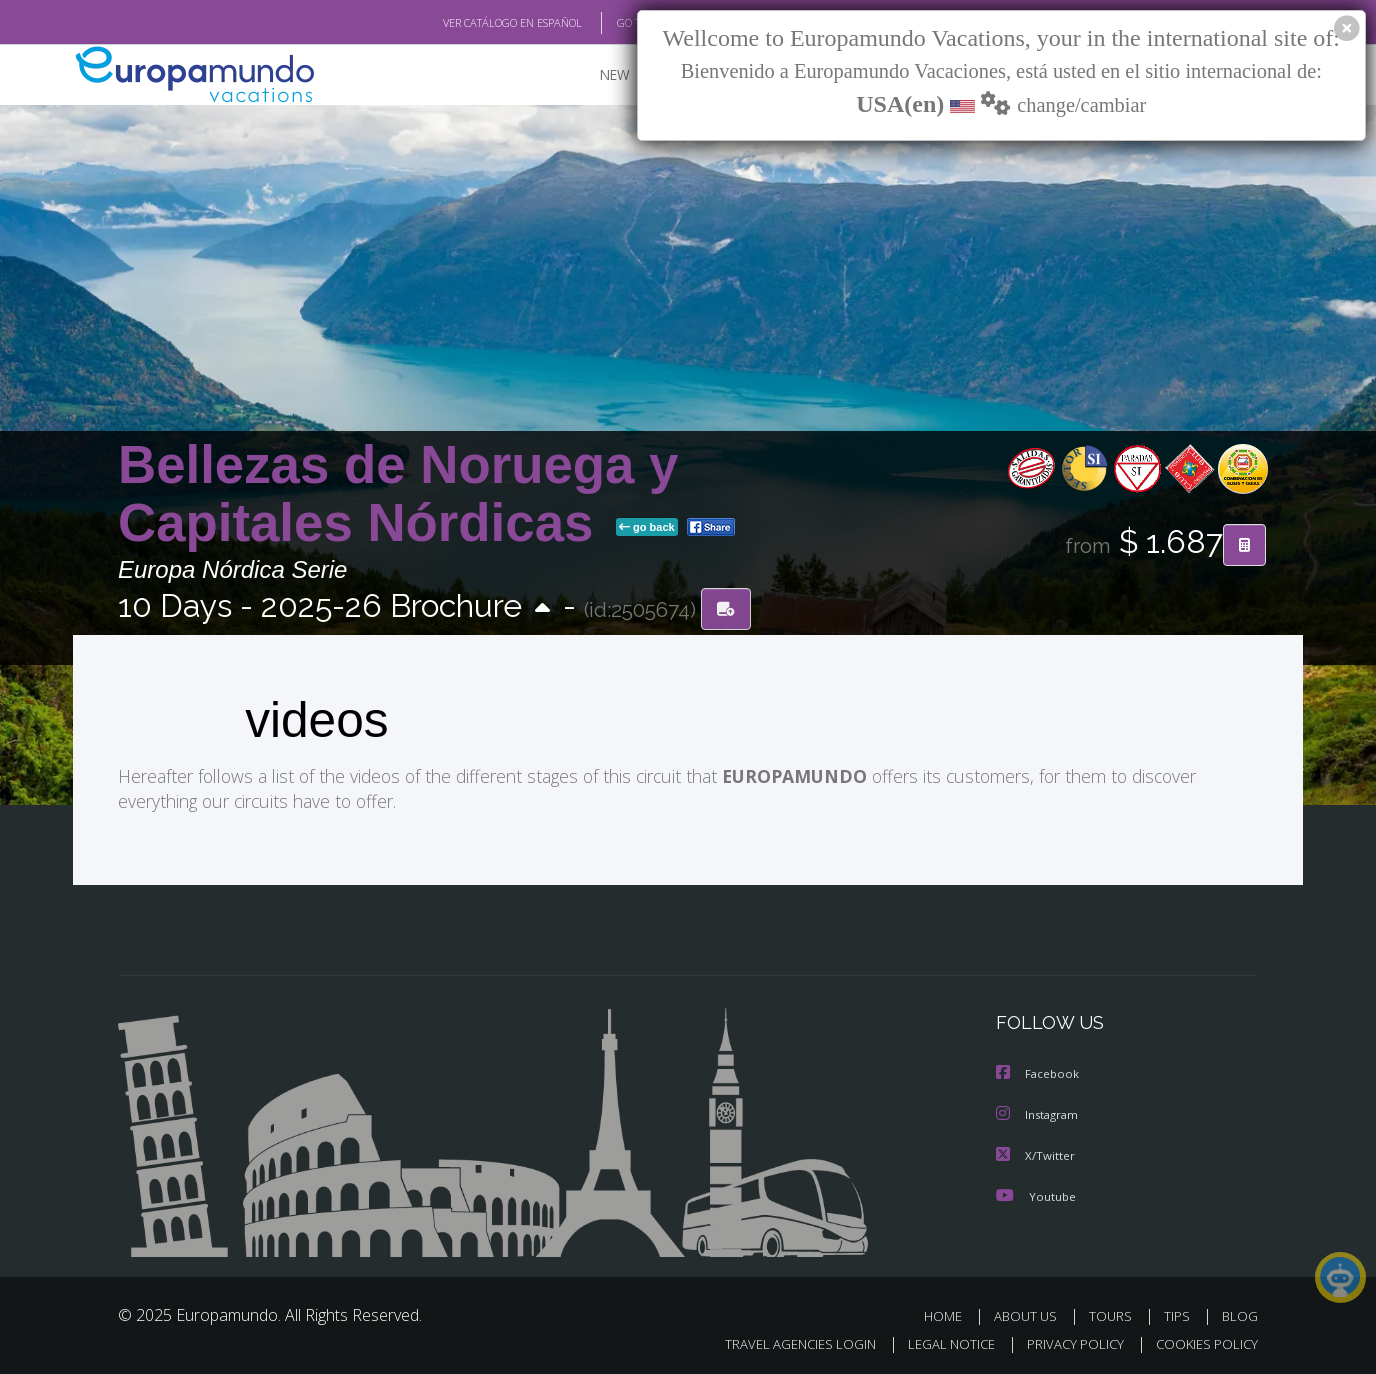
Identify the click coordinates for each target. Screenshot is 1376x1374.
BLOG (1240, 1312)
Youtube (1036, 1192)
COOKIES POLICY (1202, 1340)
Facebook (1039, 1072)
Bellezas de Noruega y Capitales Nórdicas (398, 493)
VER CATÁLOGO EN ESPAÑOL (466, 23)
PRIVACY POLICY (1066, 1340)
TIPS (1179, 1312)
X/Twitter (1036, 1152)
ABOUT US (1031, 1312)
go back (647, 528)
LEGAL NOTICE (938, 1340)
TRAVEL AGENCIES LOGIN (781, 1340)
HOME (950, 1312)
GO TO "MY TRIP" (625, 23)
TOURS (1114, 1312)
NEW (595, 75)
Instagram (1039, 1112)
